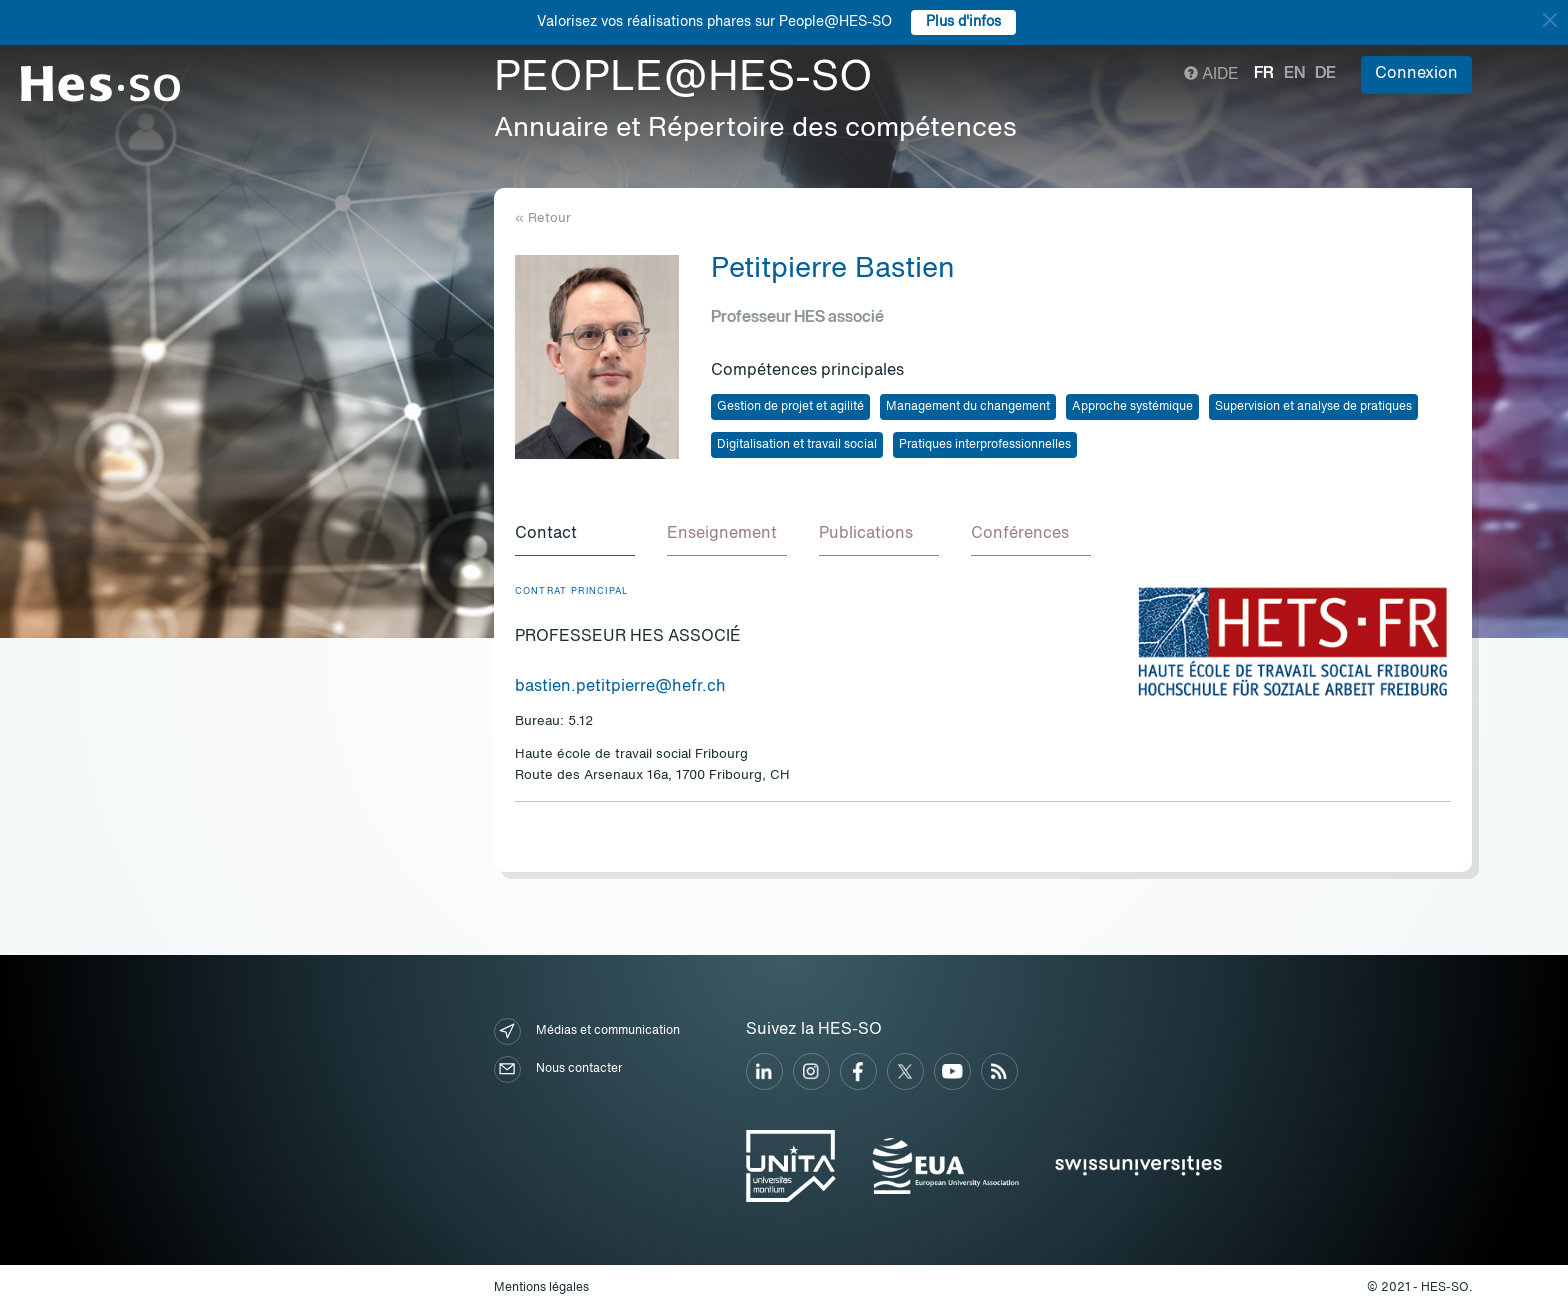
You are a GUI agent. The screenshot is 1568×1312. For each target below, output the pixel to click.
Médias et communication (587, 1031)
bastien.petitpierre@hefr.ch (620, 687)
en (1294, 74)
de (1325, 74)
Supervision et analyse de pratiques (1313, 407)
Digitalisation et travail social (797, 445)
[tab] (575, 535)
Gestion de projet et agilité (790, 407)
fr (1264, 74)
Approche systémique (1132, 407)
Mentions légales (541, 1288)
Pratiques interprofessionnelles (985, 445)
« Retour (543, 218)
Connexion (1416, 74)
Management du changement (968, 407)
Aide (1211, 75)
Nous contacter (558, 1069)
